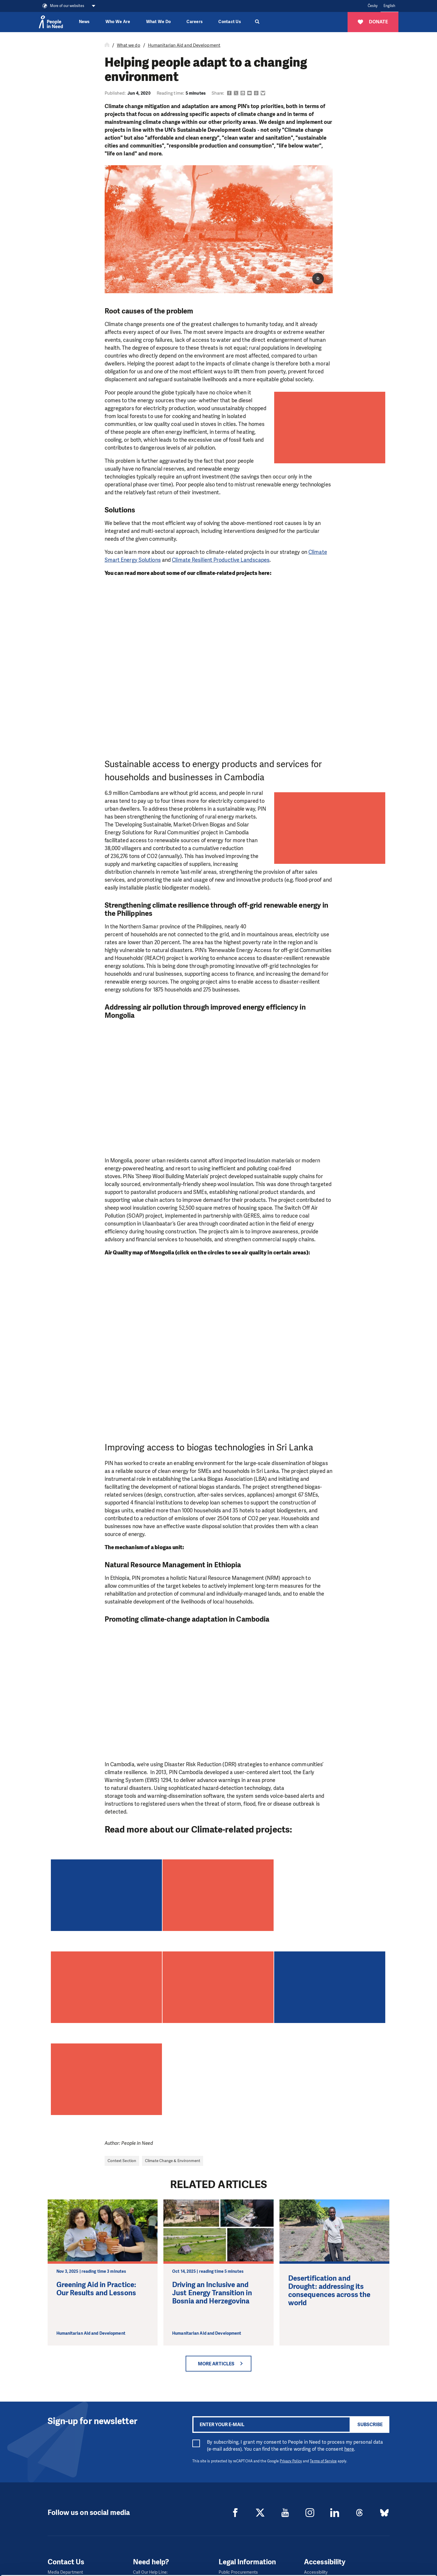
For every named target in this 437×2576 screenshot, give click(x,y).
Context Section (122, 2160)
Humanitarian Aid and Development (184, 45)
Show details (90, 2568)
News (84, 22)
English (389, 6)
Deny (388, 2563)
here (349, 2449)
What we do (128, 45)
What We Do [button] (158, 22)
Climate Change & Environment (172, 2160)
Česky (373, 6)
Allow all (388, 2534)
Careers (194, 22)
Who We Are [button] (118, 22)
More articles (216, 2364)
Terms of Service (323, 2461)
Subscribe (370, 2424)
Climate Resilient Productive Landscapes (221, 560)
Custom (388, 2548)
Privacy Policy (291, 2461)
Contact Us (229, 22)
